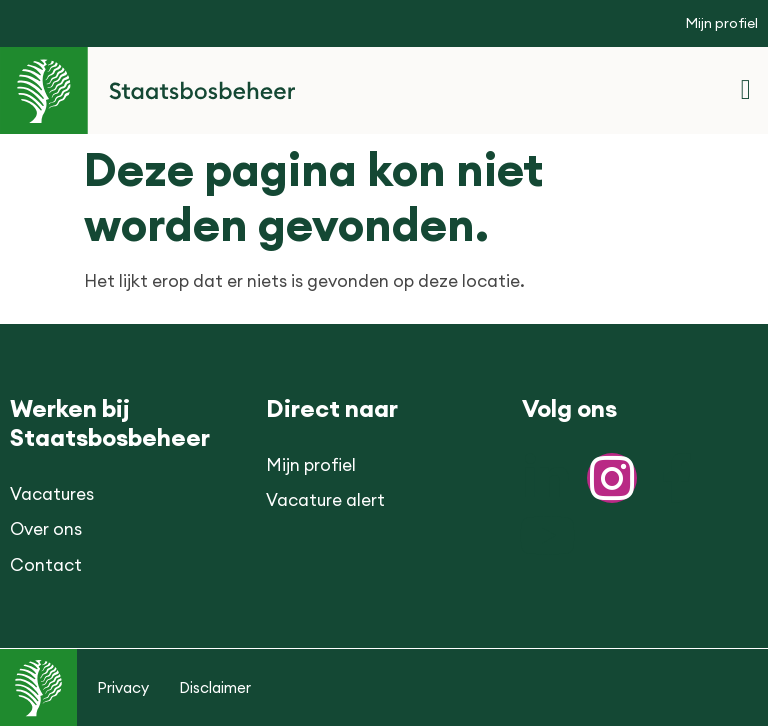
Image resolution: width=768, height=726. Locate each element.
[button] (746, 90)
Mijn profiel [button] (721, 23)
